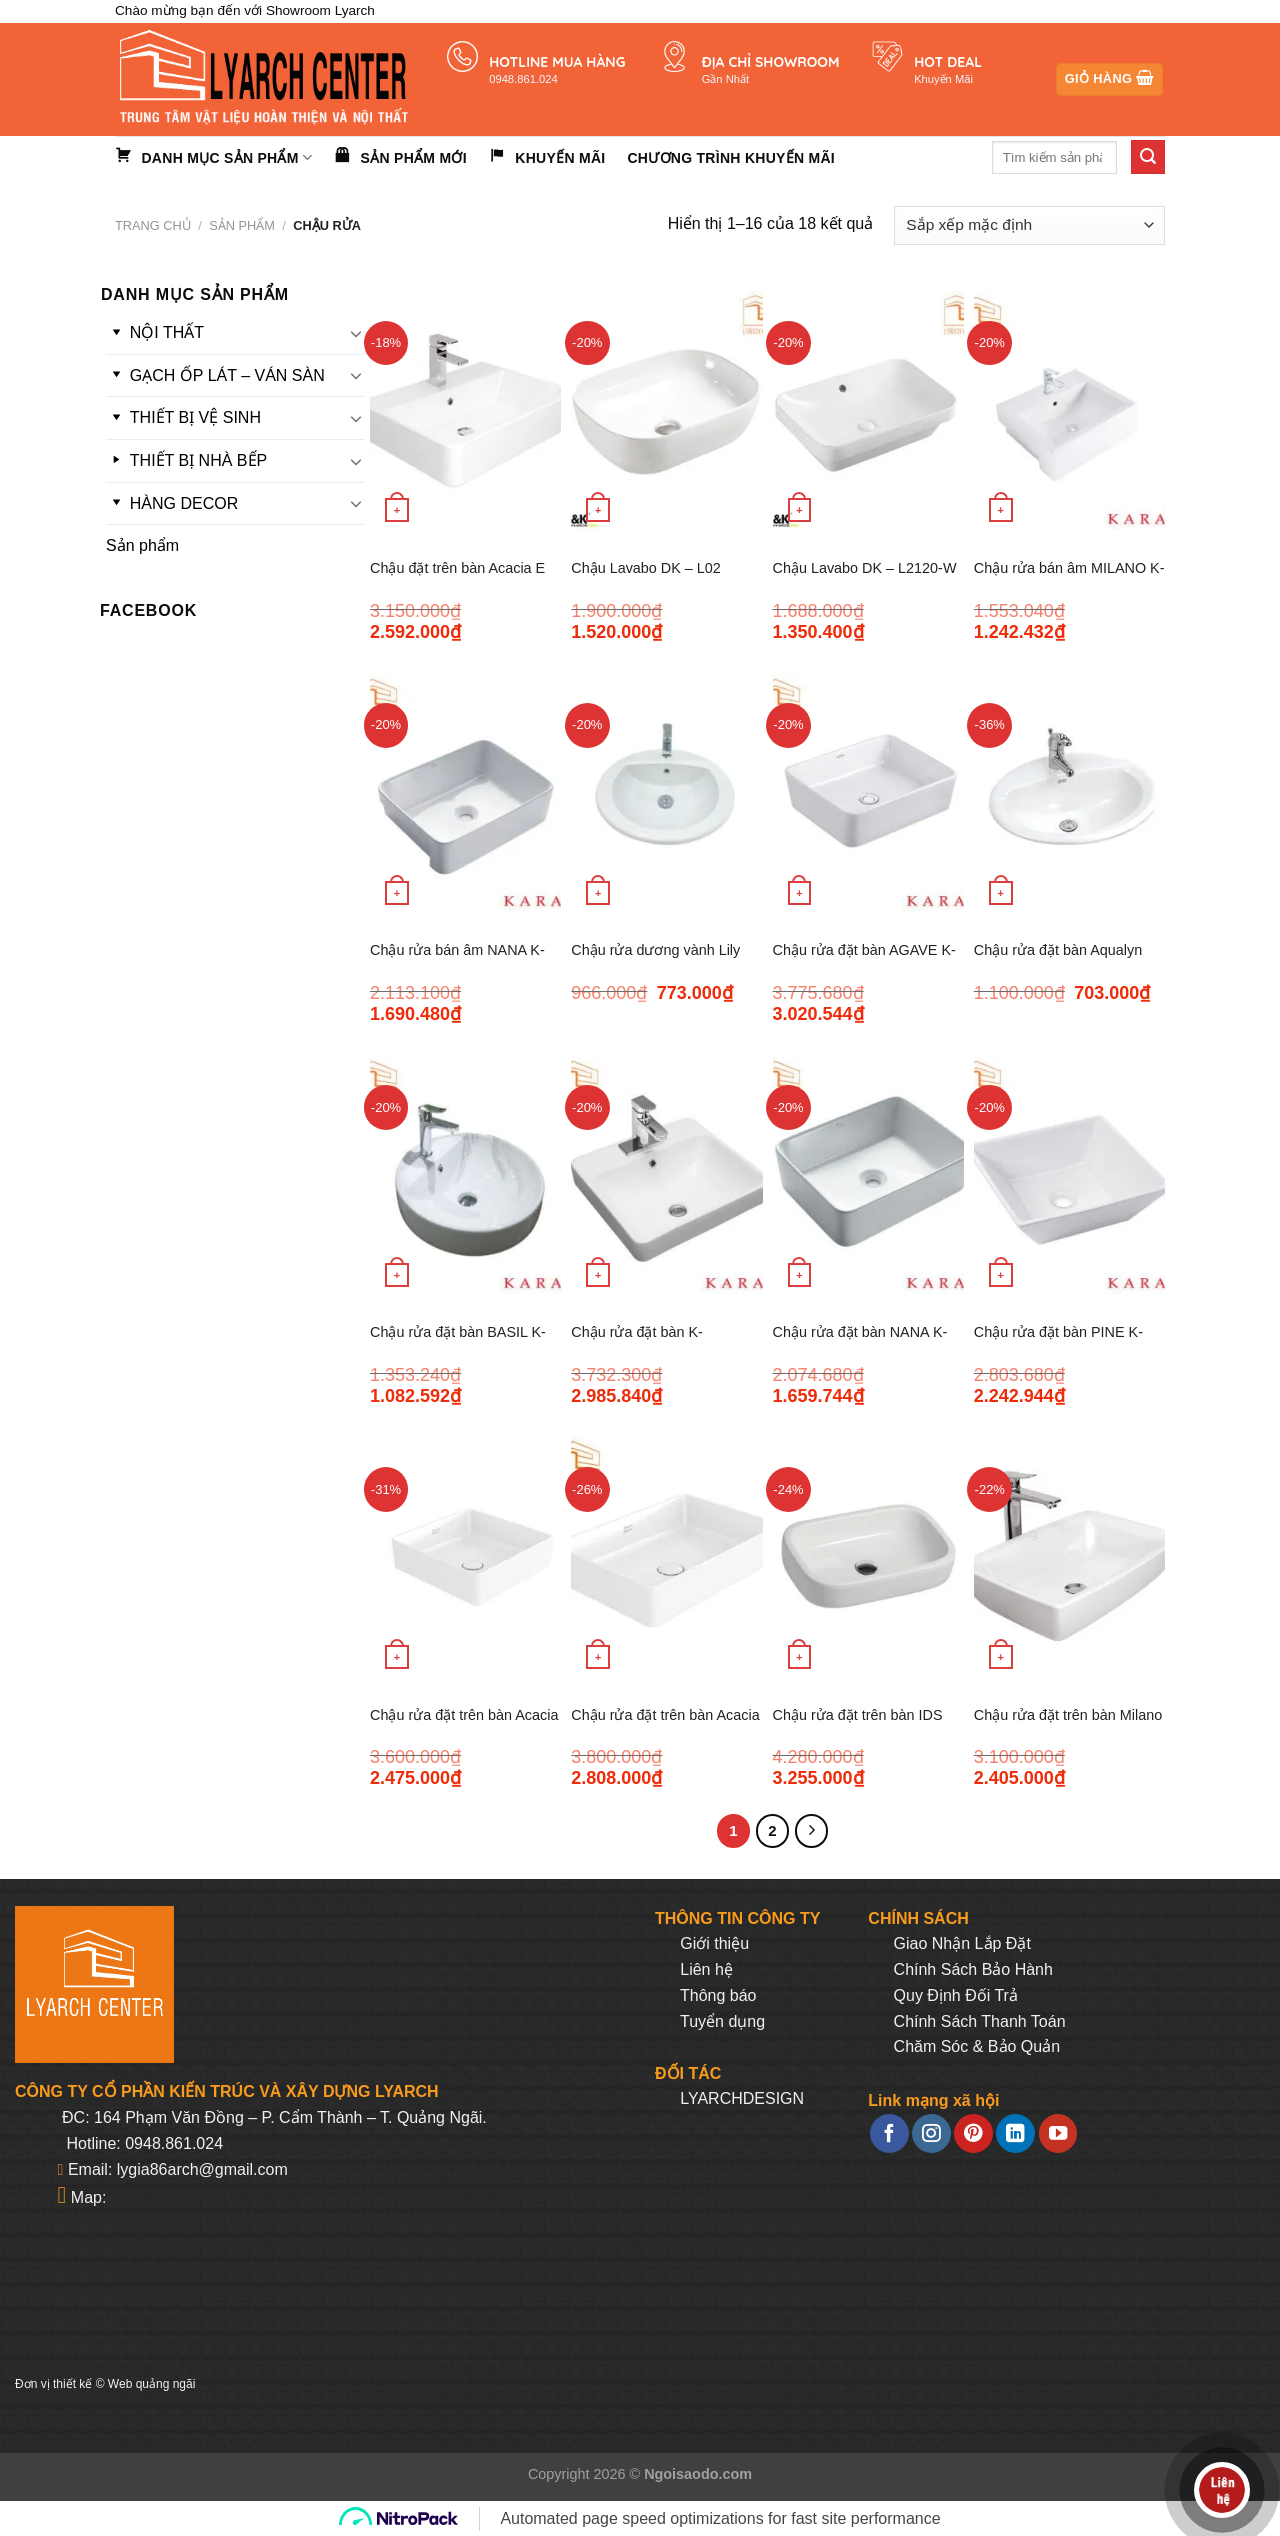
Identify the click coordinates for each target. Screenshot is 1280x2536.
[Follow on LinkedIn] (1015, 2133)
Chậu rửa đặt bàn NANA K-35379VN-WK (860, 1343)
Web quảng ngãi (152, 2384)
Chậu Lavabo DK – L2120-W (865, 568)
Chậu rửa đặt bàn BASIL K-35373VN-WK (458, 1343)
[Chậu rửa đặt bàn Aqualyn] (1069, 792)
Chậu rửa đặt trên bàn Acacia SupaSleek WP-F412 (665, 1726)
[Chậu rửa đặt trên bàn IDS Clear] (868, 1556)
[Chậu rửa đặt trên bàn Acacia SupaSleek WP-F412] (666, 1556)
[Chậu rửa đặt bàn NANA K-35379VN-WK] (868, 1174)
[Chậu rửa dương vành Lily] (666, 792)
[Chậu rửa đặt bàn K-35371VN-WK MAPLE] (666, 1174)
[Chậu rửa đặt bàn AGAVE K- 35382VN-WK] (868, 792)
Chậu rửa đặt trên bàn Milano (1068, 1715)
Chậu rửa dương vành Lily (655, 950)
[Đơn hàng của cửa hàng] (1029, 225)
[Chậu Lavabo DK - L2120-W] (868, 410)
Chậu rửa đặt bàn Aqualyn (1058, 950)
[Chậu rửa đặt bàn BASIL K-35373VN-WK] (465, 1174)
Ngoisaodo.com (698, 2474)
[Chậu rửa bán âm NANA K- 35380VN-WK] (465, 792)
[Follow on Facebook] (889, 2133)
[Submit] (1148, 157)
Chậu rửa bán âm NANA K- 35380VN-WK (457, 961)
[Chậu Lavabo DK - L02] (666, 410)
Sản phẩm (242, 225)
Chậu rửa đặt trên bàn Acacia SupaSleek (464, 1726)
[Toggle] (356, 333)
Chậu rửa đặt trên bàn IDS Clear (858, 1726)
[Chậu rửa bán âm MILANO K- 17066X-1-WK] (1069, 410)
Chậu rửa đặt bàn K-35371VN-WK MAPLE (641, 1343)
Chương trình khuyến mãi (731, 158)
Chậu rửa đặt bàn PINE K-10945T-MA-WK (1058, 1343)
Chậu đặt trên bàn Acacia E (457, 568)
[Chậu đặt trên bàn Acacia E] (465, 410)
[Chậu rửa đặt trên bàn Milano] (1069, 1556)
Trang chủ (153, 225)
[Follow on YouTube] (1058, 2133)
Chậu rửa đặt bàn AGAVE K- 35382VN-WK (864, 961)
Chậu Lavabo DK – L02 (646, 568)
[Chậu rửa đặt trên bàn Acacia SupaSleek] (465, 1556)
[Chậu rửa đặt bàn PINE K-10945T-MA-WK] (1069, 1174)
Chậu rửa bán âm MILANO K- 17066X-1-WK (1069, 579)
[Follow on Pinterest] (973, 2133)
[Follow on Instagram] (931, 2133)
